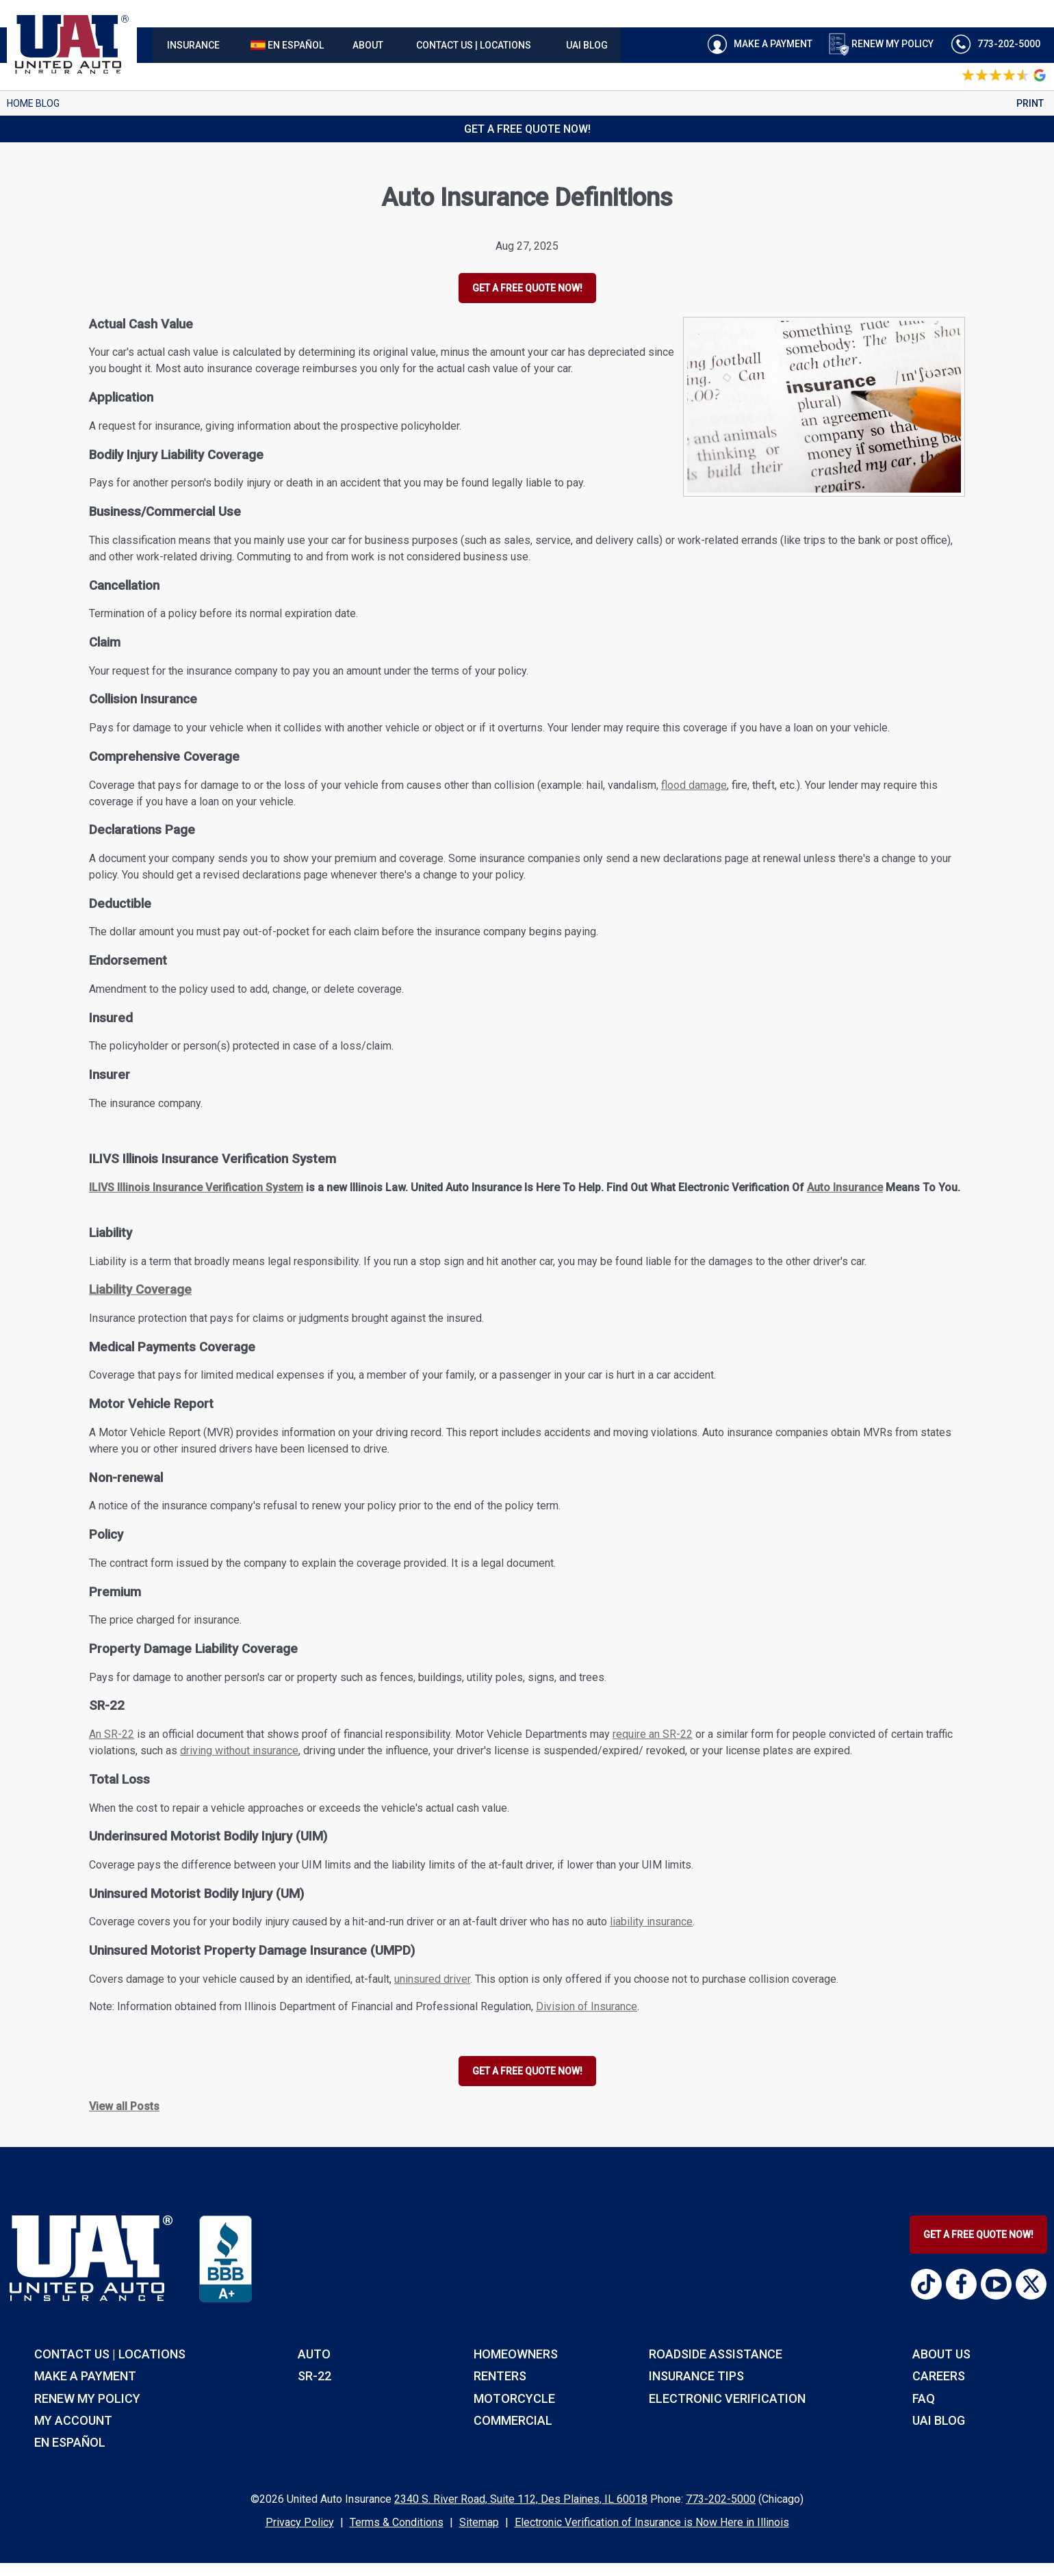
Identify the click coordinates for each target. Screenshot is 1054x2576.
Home (20, 103)
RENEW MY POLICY (87, 2398)
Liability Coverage (140, 1289)
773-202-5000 (721, 2499)
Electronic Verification (727, 2398)
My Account (73, 2420)
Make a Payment (85, 2376)
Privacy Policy (300, 2522)
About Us (941, 2354)
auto (314, 2354)
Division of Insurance (586, 2006)
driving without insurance (239, 1750)
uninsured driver (432, 1979)
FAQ (923, 2398)
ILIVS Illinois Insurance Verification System (196, 1187)
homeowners (516, 2354)
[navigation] (387, 45)
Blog (48, 103)
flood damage (694, 785)
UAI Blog (938, 2420)
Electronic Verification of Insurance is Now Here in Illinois (652, 2522)
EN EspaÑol (69, 2442)
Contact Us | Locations (109, 2354)
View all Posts (124, 2106)
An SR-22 (111, 1734)
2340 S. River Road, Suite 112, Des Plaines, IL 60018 (520, 2499)
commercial (513, 2420)
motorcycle (514, 2398)
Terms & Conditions (397, 2522)
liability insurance (651, 1921)
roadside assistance (715, 2354)
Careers (938, 2376)
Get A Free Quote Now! (978, 2234)
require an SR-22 (653, 1734)
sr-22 (314, 2376)
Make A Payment (757, 44)
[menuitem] (193, 45)
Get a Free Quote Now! (527, 128)
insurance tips (696, 2376)
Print (1030, 103)
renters (500, 2376)
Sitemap (479, 2522)
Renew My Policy (881, 43)
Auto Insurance (845, 1187)
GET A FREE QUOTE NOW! (527, 288)
